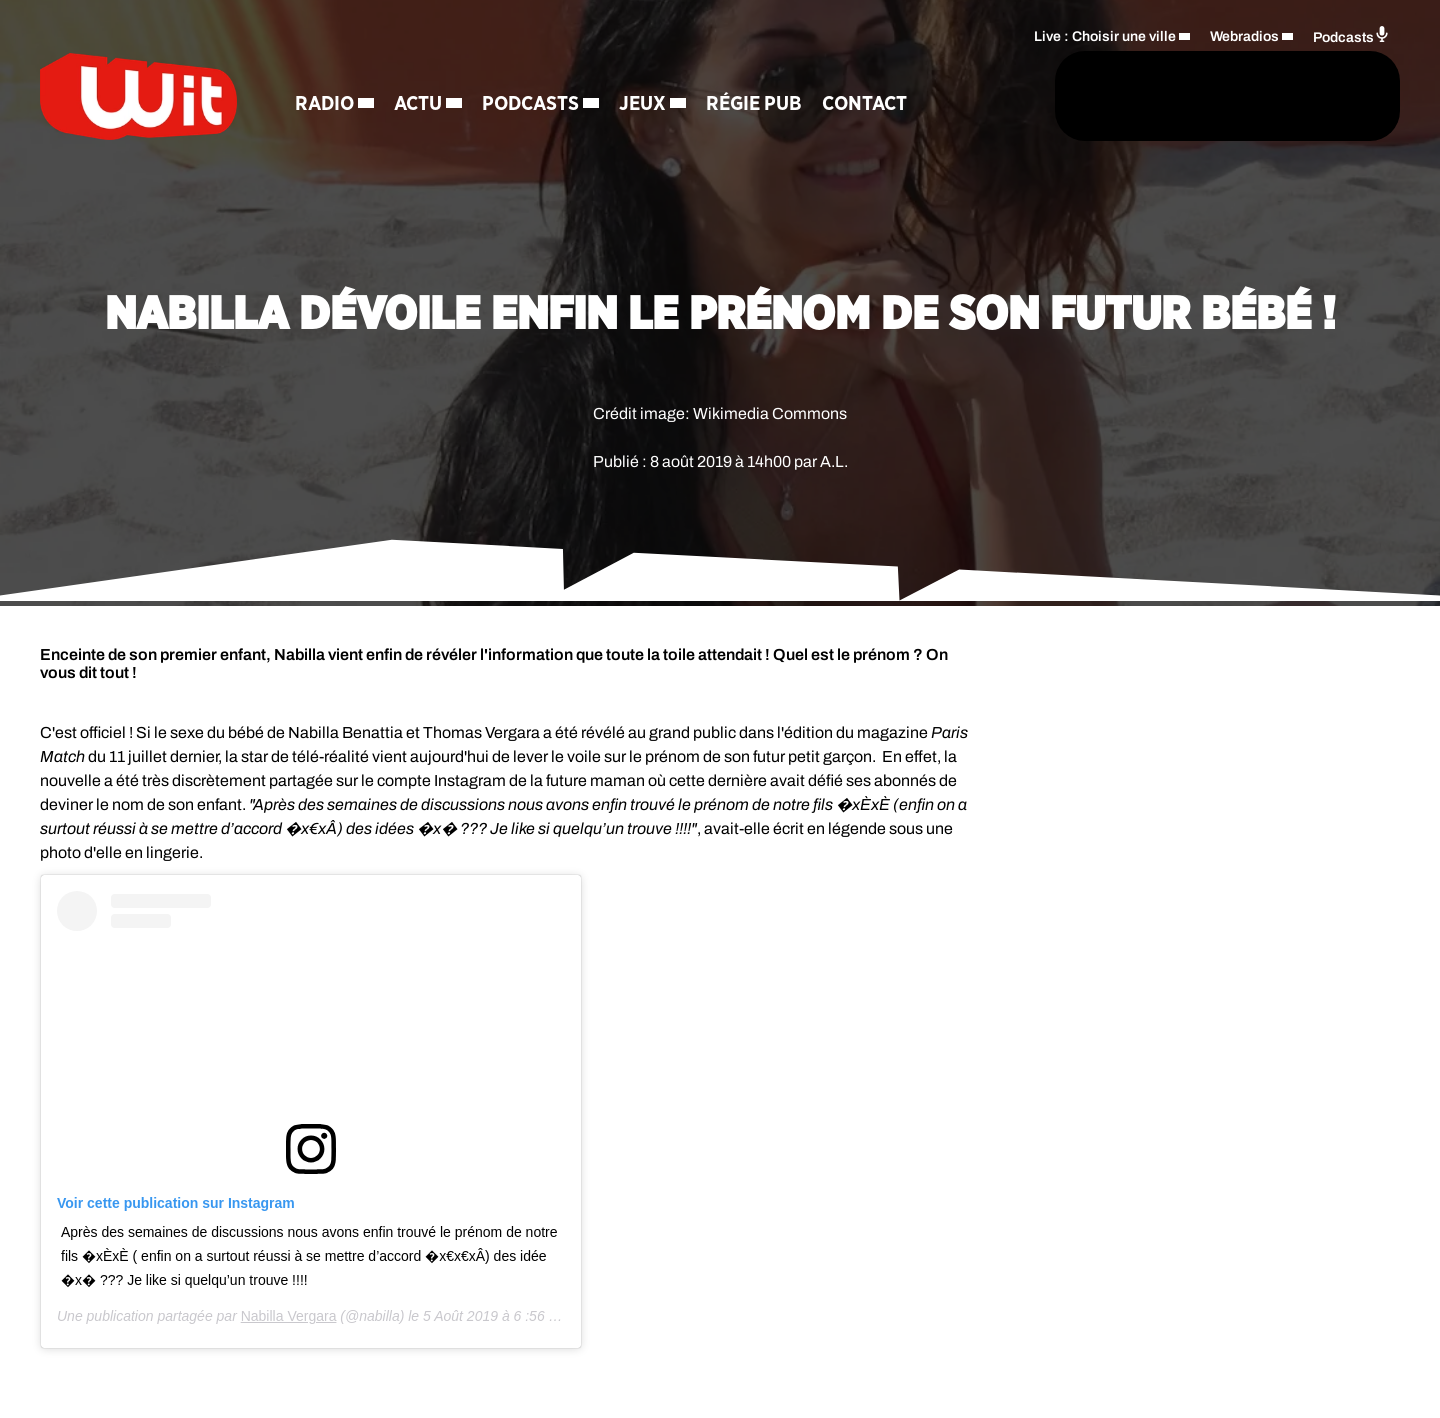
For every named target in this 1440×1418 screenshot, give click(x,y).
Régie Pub (757, 105)
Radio (327, 105)
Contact (867, 105)
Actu (421, 105)
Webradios (1244, 35)
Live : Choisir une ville (1105, 35)
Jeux (645, 105)
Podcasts (533, 105)
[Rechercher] (968, 97)
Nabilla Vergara (289, 1316)
